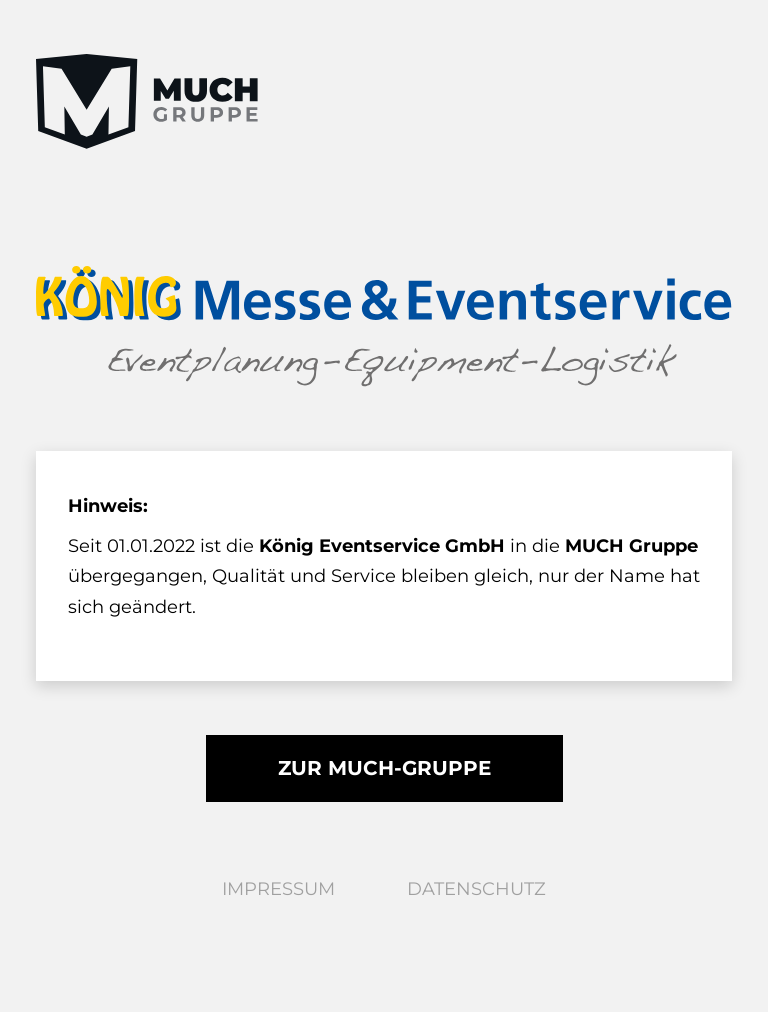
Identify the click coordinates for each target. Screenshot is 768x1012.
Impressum (278, 889)
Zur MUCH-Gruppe (384, 768)
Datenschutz (476, 889)
